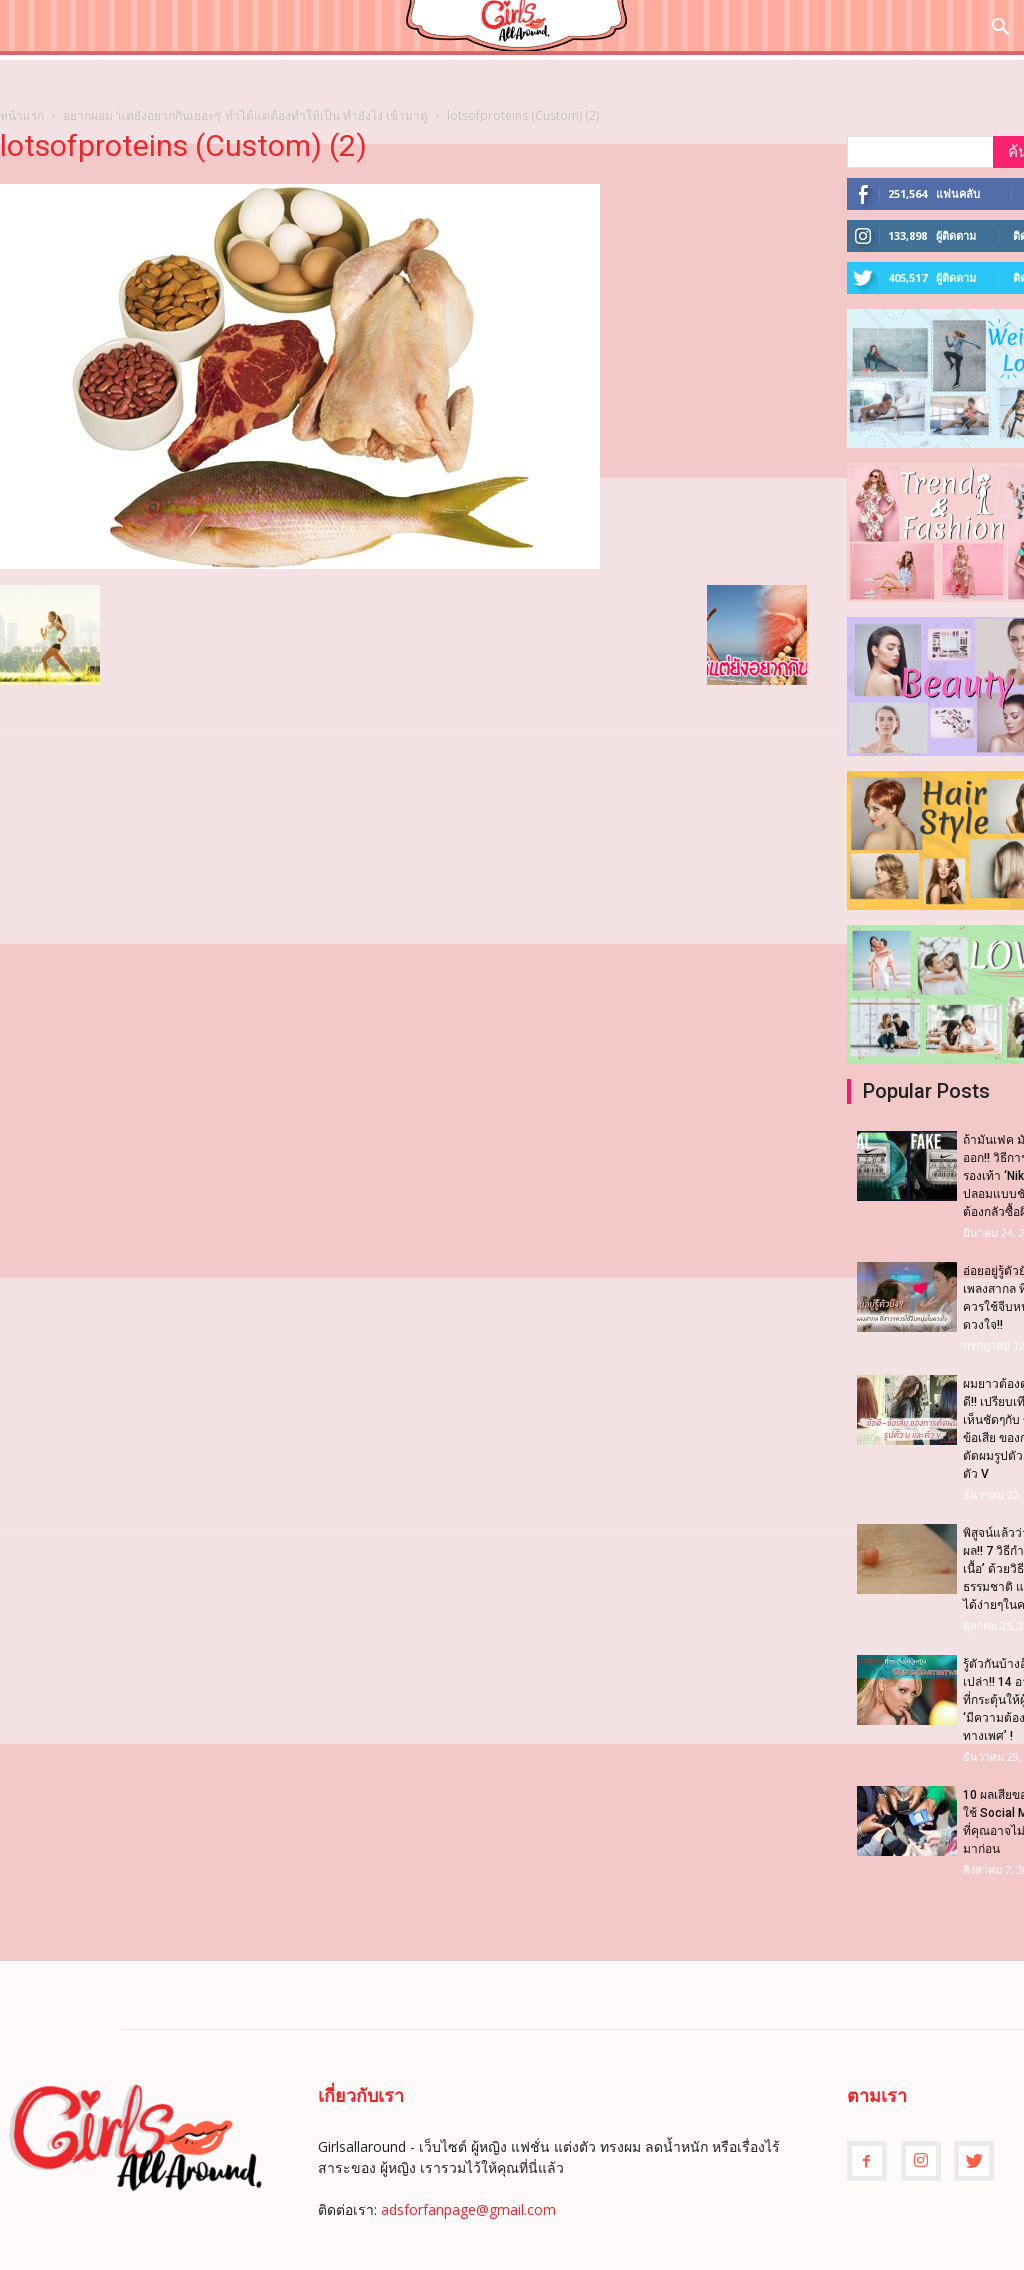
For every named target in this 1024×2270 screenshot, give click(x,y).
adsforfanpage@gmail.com (468, 2209)
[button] (1000, 29)
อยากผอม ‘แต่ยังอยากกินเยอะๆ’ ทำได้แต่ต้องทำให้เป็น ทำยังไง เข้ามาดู (245, 115)
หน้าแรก (22, 115)
